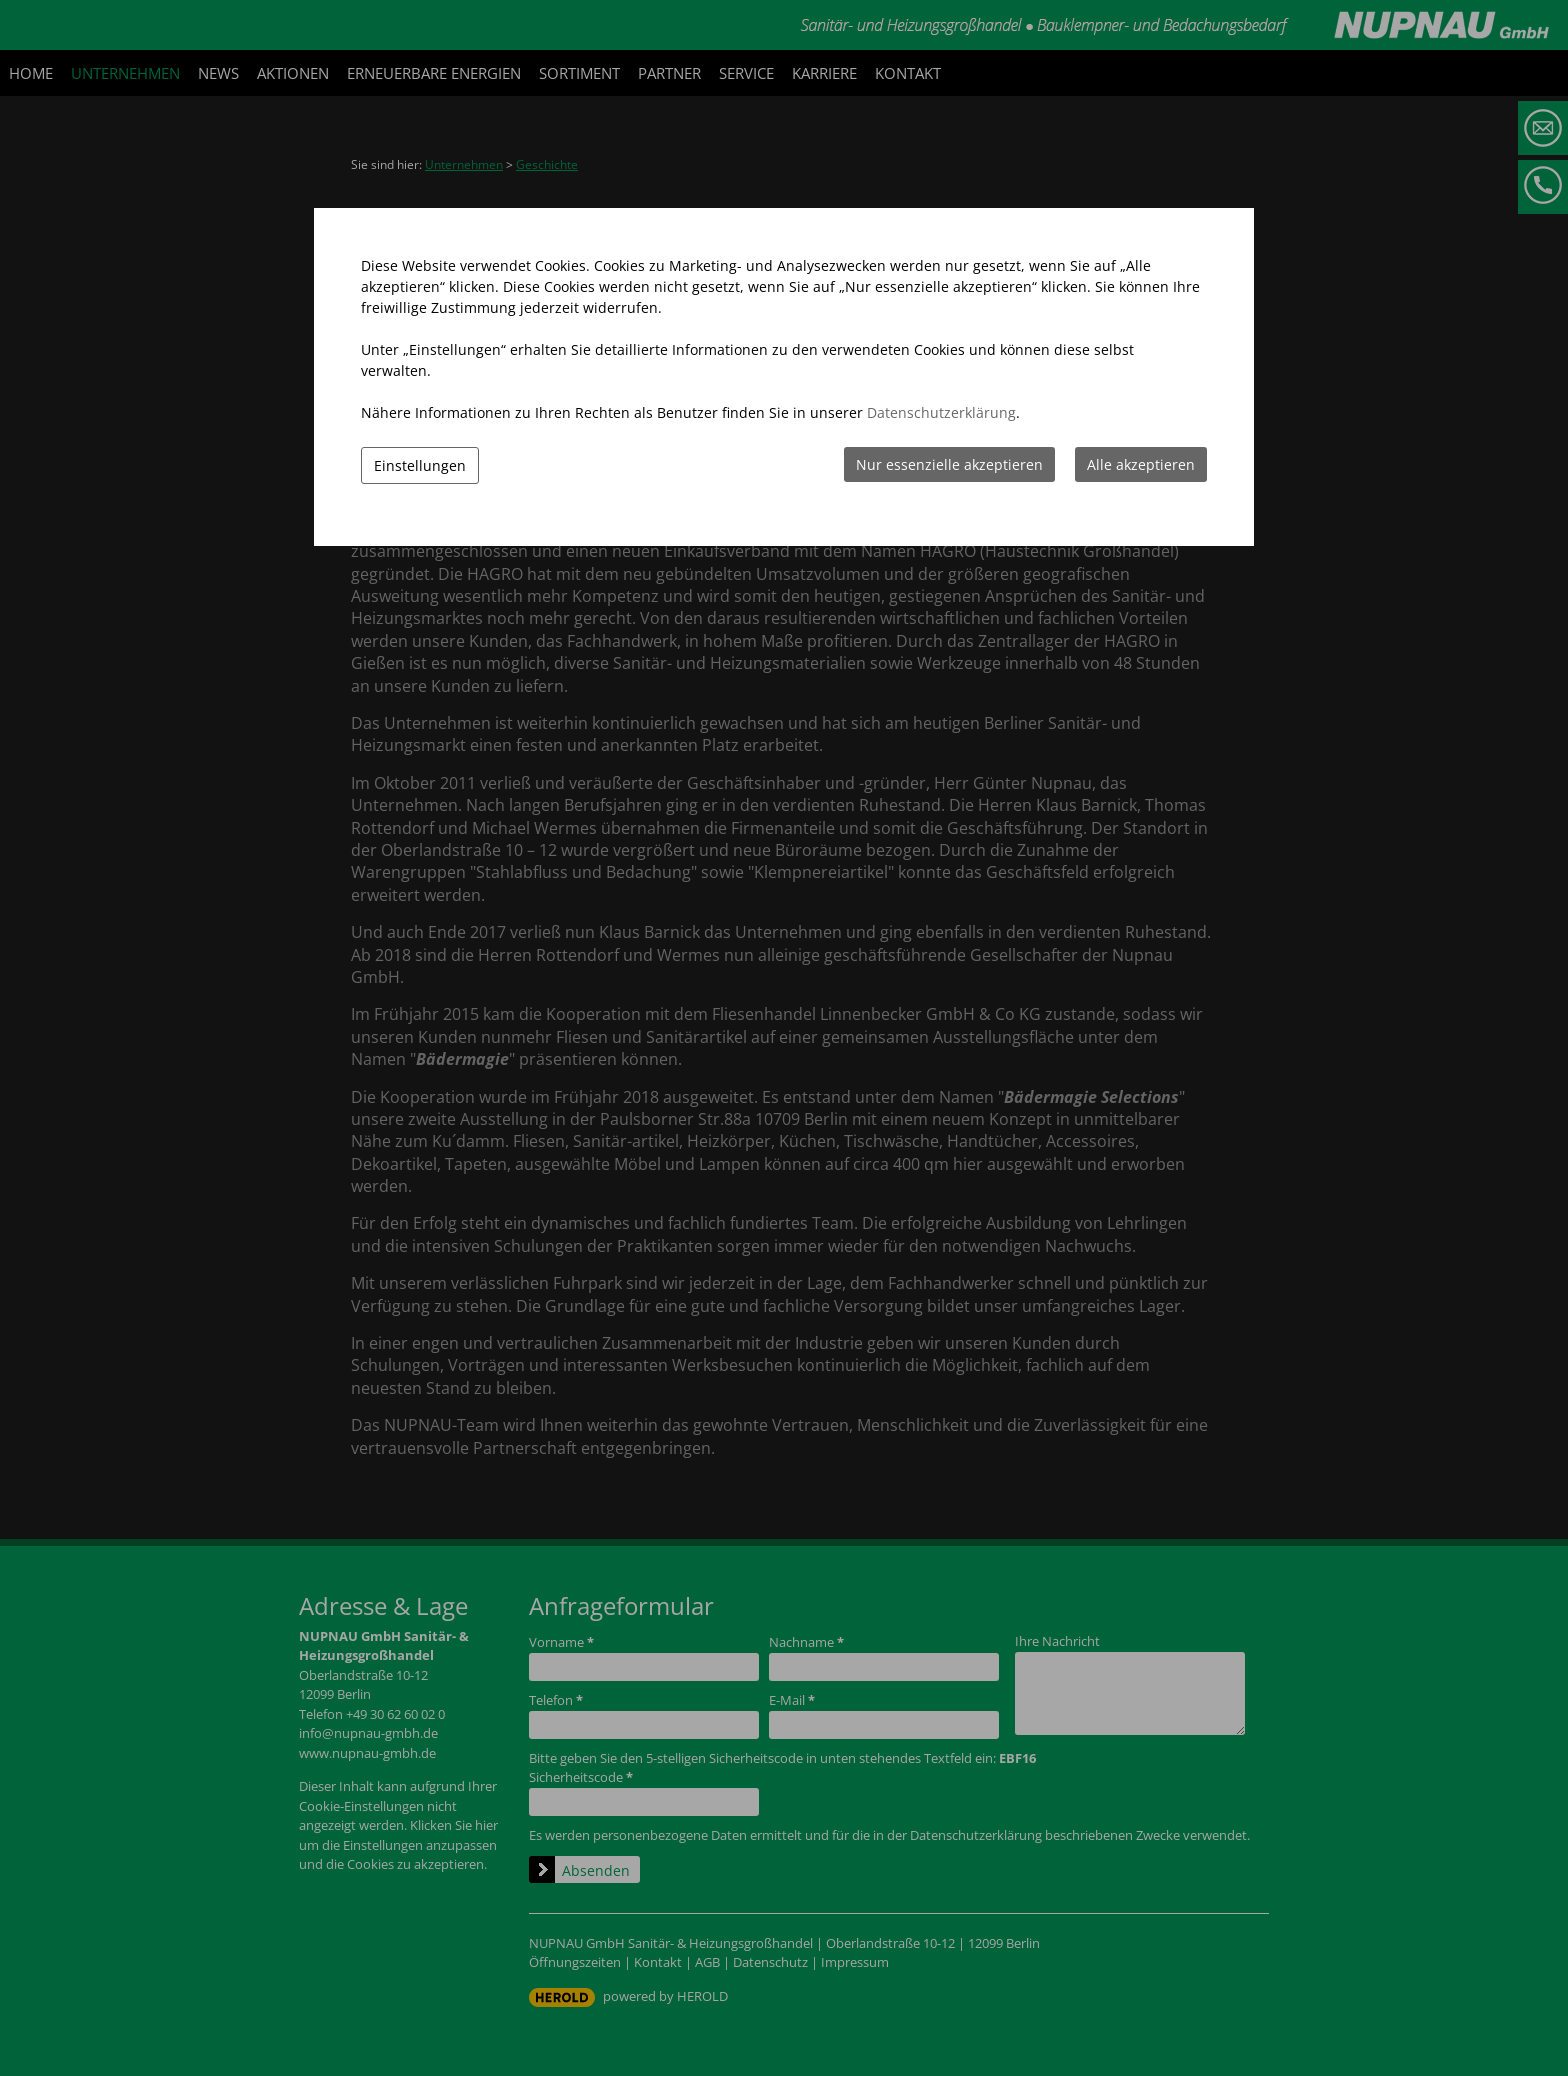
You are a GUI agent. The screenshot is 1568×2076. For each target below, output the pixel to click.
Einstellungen (420, 465)
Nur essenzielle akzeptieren (949, 464)
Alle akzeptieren (1141, 464)
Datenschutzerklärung (941, 412)
